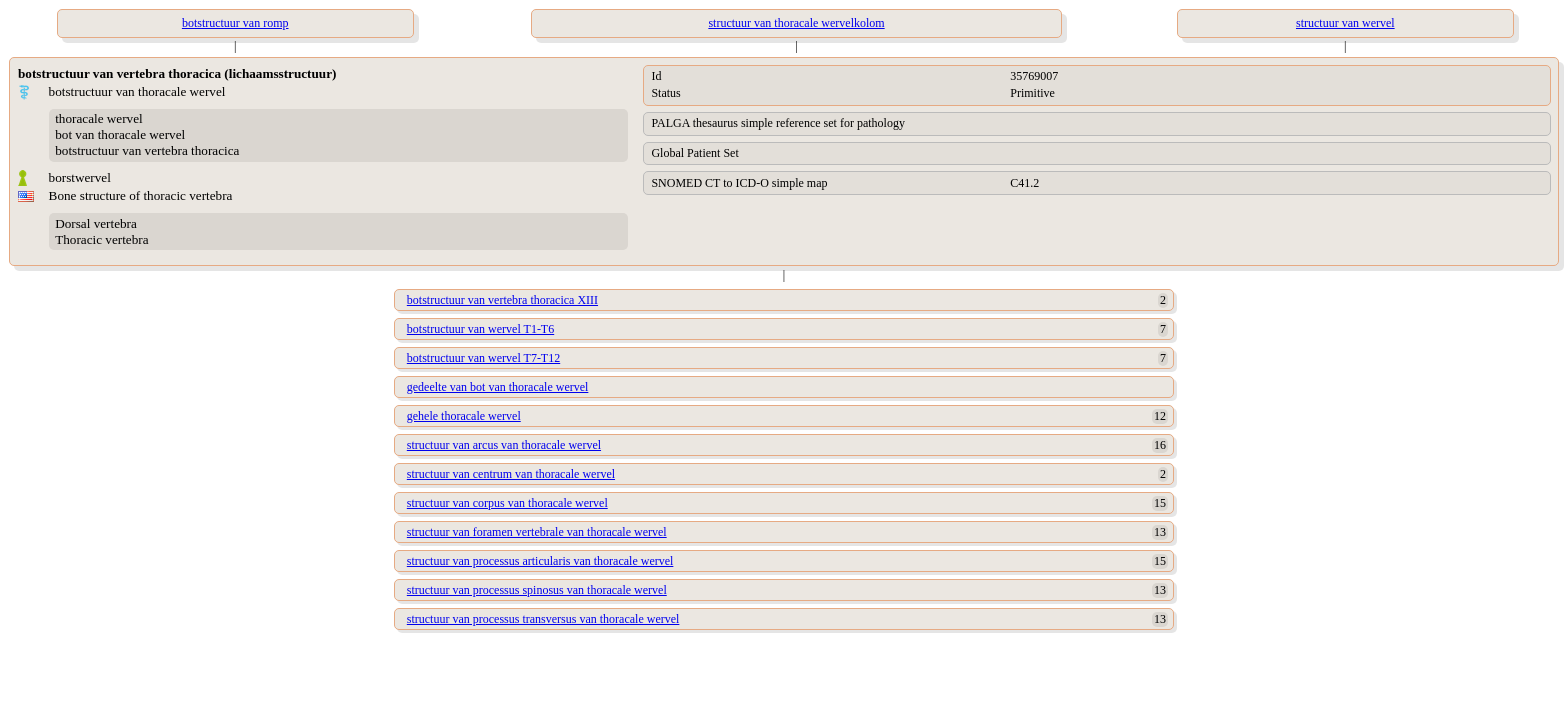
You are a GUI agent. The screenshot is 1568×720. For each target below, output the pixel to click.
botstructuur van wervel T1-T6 (480, 329)
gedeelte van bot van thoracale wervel (498, 387)
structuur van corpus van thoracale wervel (507, 503)
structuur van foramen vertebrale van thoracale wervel (537, 532)
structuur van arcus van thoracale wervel (504, 445)
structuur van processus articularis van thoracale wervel (540, 561)
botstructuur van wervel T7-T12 (483, 358)
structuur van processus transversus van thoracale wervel (543, 619)
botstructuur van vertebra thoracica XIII (502, 300)
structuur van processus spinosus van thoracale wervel (537, 590)
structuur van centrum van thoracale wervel (511, 474)
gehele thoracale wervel (464, 416)
